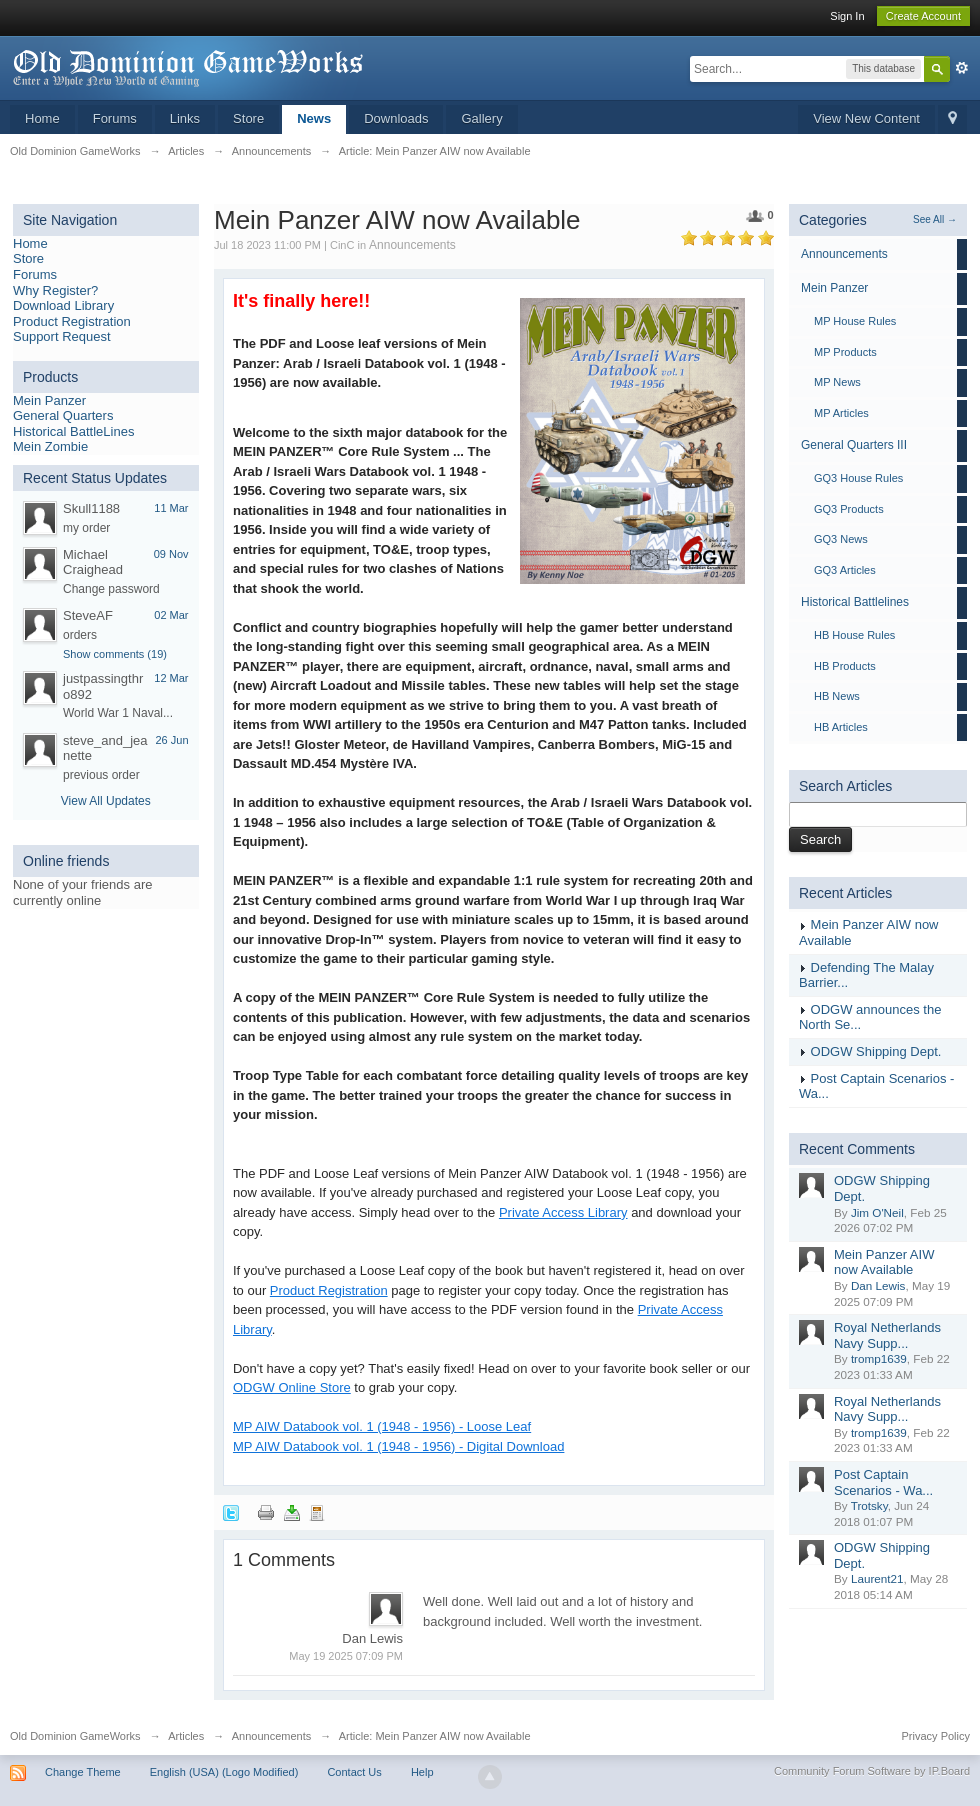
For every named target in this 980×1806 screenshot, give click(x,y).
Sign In (847, 16)
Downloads (396, 118)
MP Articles (841, 413)
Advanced (962, 68)
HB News (837, 696)
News (314, 118)
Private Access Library (563, 1212)
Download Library (63, 305)
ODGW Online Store (292, 1387)
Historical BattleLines (73, 431)
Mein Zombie (50, 446)
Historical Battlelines (855, 602)
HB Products (845, 666)
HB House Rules (854, 635)
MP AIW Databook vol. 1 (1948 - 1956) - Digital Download (398, 1446)
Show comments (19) (115, 654)
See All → (935, 219)
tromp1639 (879, 1358)
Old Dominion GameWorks (75, 1736)
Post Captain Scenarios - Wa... (883, 1482)
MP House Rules (855, 321)
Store (248, 118)
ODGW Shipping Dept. (876, 1051)
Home (42, 118)
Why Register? (55, 290)
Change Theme (83, 1772)
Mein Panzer (49, 400)
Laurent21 (877, 1578)
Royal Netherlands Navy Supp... (887, 1335)
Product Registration (72, 321)
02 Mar (171, 615)
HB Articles (841, 727)
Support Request (62, 336)
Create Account (923, 16)
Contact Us (354, 1772)
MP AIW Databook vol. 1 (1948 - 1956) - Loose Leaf (382, 1426)
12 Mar (171, 678)
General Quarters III (854, 445)
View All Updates (106, 801)
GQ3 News (841, 539)
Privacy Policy (936, 1736)
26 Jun (171, 740)
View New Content (866, 118)
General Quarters (63, 415)
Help (422, 1772)
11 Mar (171, 508)
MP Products (845, 352)
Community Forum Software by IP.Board (872, 1771)
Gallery (481, 118)
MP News (837, 382)
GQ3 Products (849, 509)
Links (185, 118)
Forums (115, 118)
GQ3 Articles (845, 570)
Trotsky (869, 1505)
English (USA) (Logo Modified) (224, 1772)
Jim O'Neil (877, 1212)
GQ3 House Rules (858, 478)
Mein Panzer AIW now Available (884, 1262)
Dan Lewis (878, 1285)
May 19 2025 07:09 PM (346, 1656)
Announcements (412, 245)
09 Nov (171, 554)
